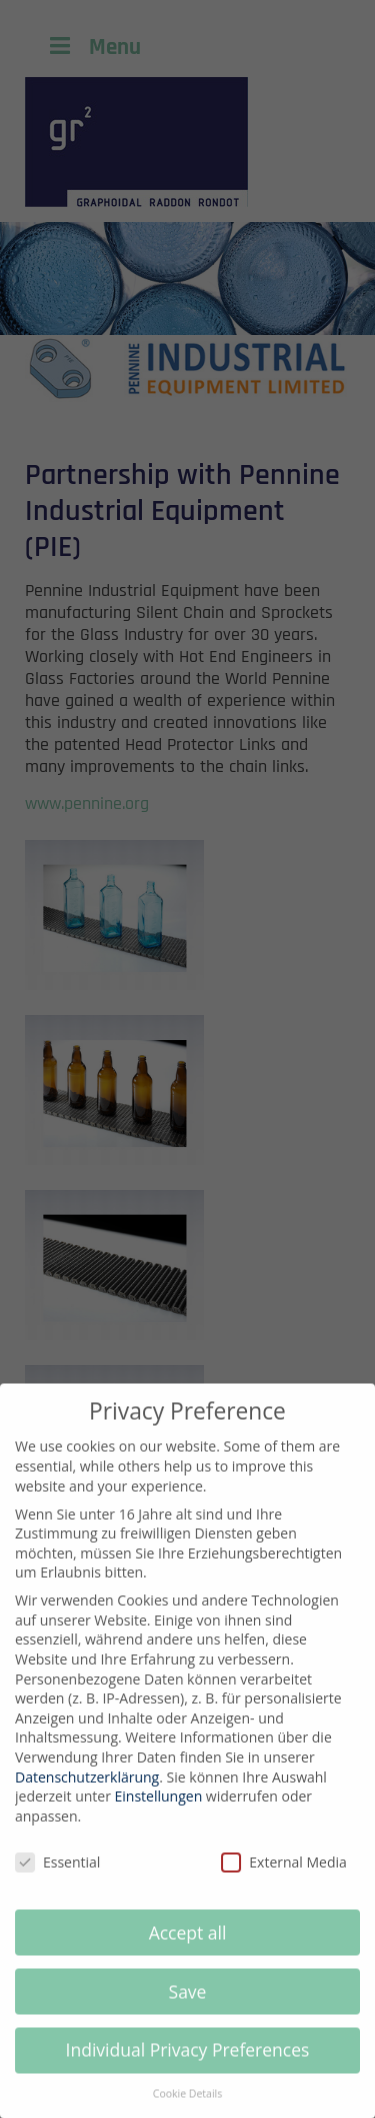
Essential (57, 1876)
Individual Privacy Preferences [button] (188, 2064)
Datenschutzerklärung (87, 1791)
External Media (284, 1876)
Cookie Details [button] (187, 2108)
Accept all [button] (188, 1946)
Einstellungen (159, 1810)
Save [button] (188, 2005)
